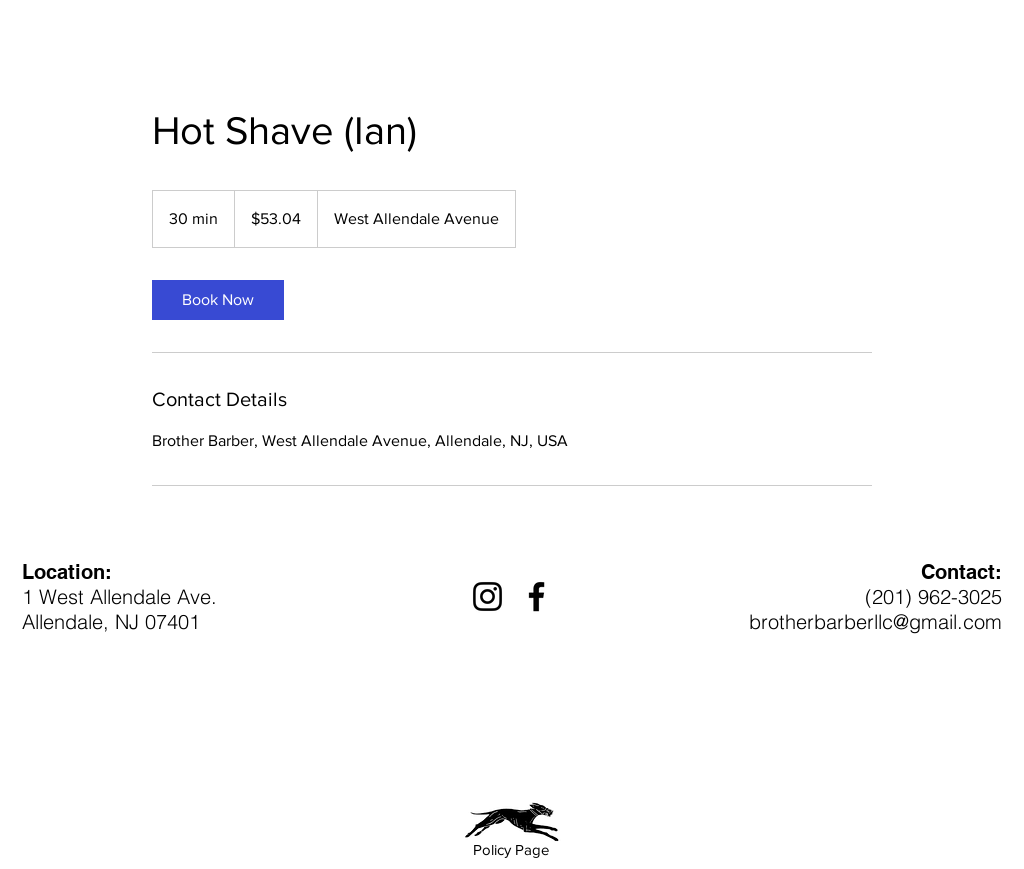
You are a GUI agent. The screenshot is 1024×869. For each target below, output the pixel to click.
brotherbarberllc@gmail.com (875, 621)
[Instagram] (487, 596)
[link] (218, 300)
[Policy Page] (511, 849)
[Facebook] (536, 596)
